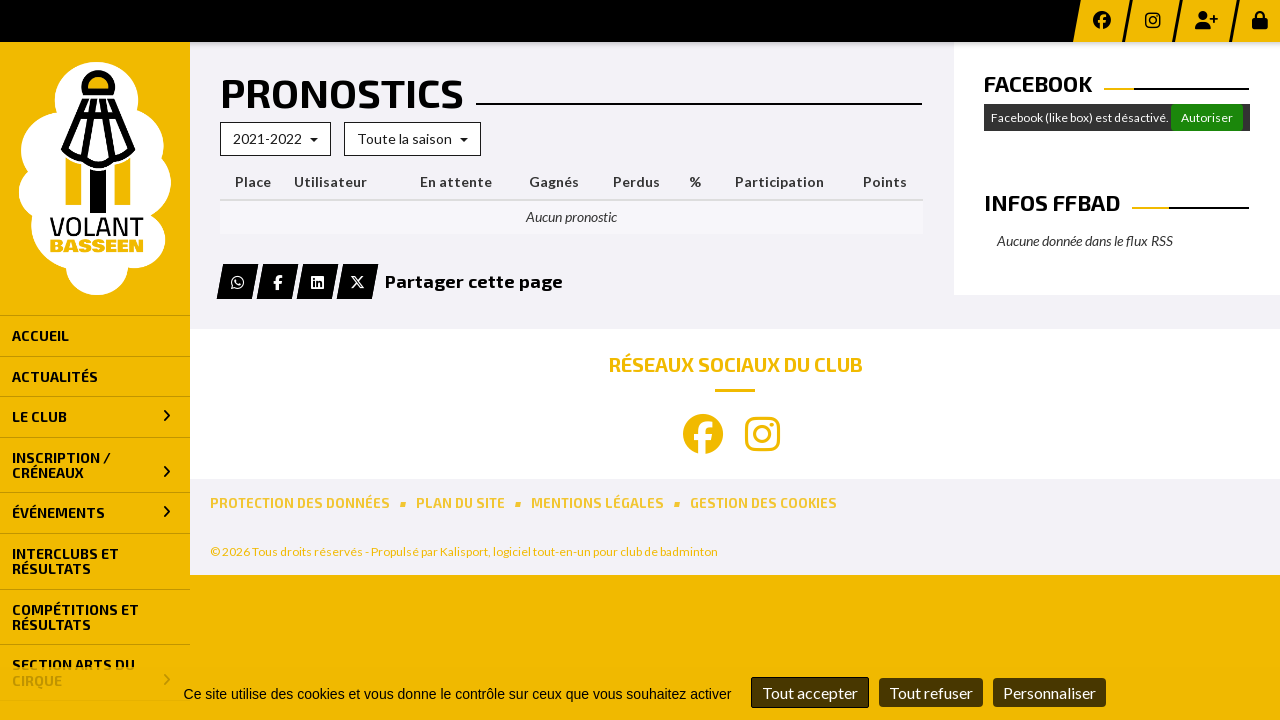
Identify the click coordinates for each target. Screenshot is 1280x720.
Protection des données (300, 503)
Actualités (55, 376)
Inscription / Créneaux (91, 465)
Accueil (40, 335)
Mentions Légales (597, 503)
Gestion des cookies (763, 503)
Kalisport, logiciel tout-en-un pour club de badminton (579, 551)
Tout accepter (810, 692)
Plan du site (460, 503)
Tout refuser (931, 692)
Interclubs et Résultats (65, 561)
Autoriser (1207, 117)
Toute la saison (412, 138)
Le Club (91, 416)
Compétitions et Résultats (75, 617)
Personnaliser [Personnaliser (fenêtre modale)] (1049, 692)
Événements (91, 512)
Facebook (1038, 83)
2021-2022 (275, 138)
